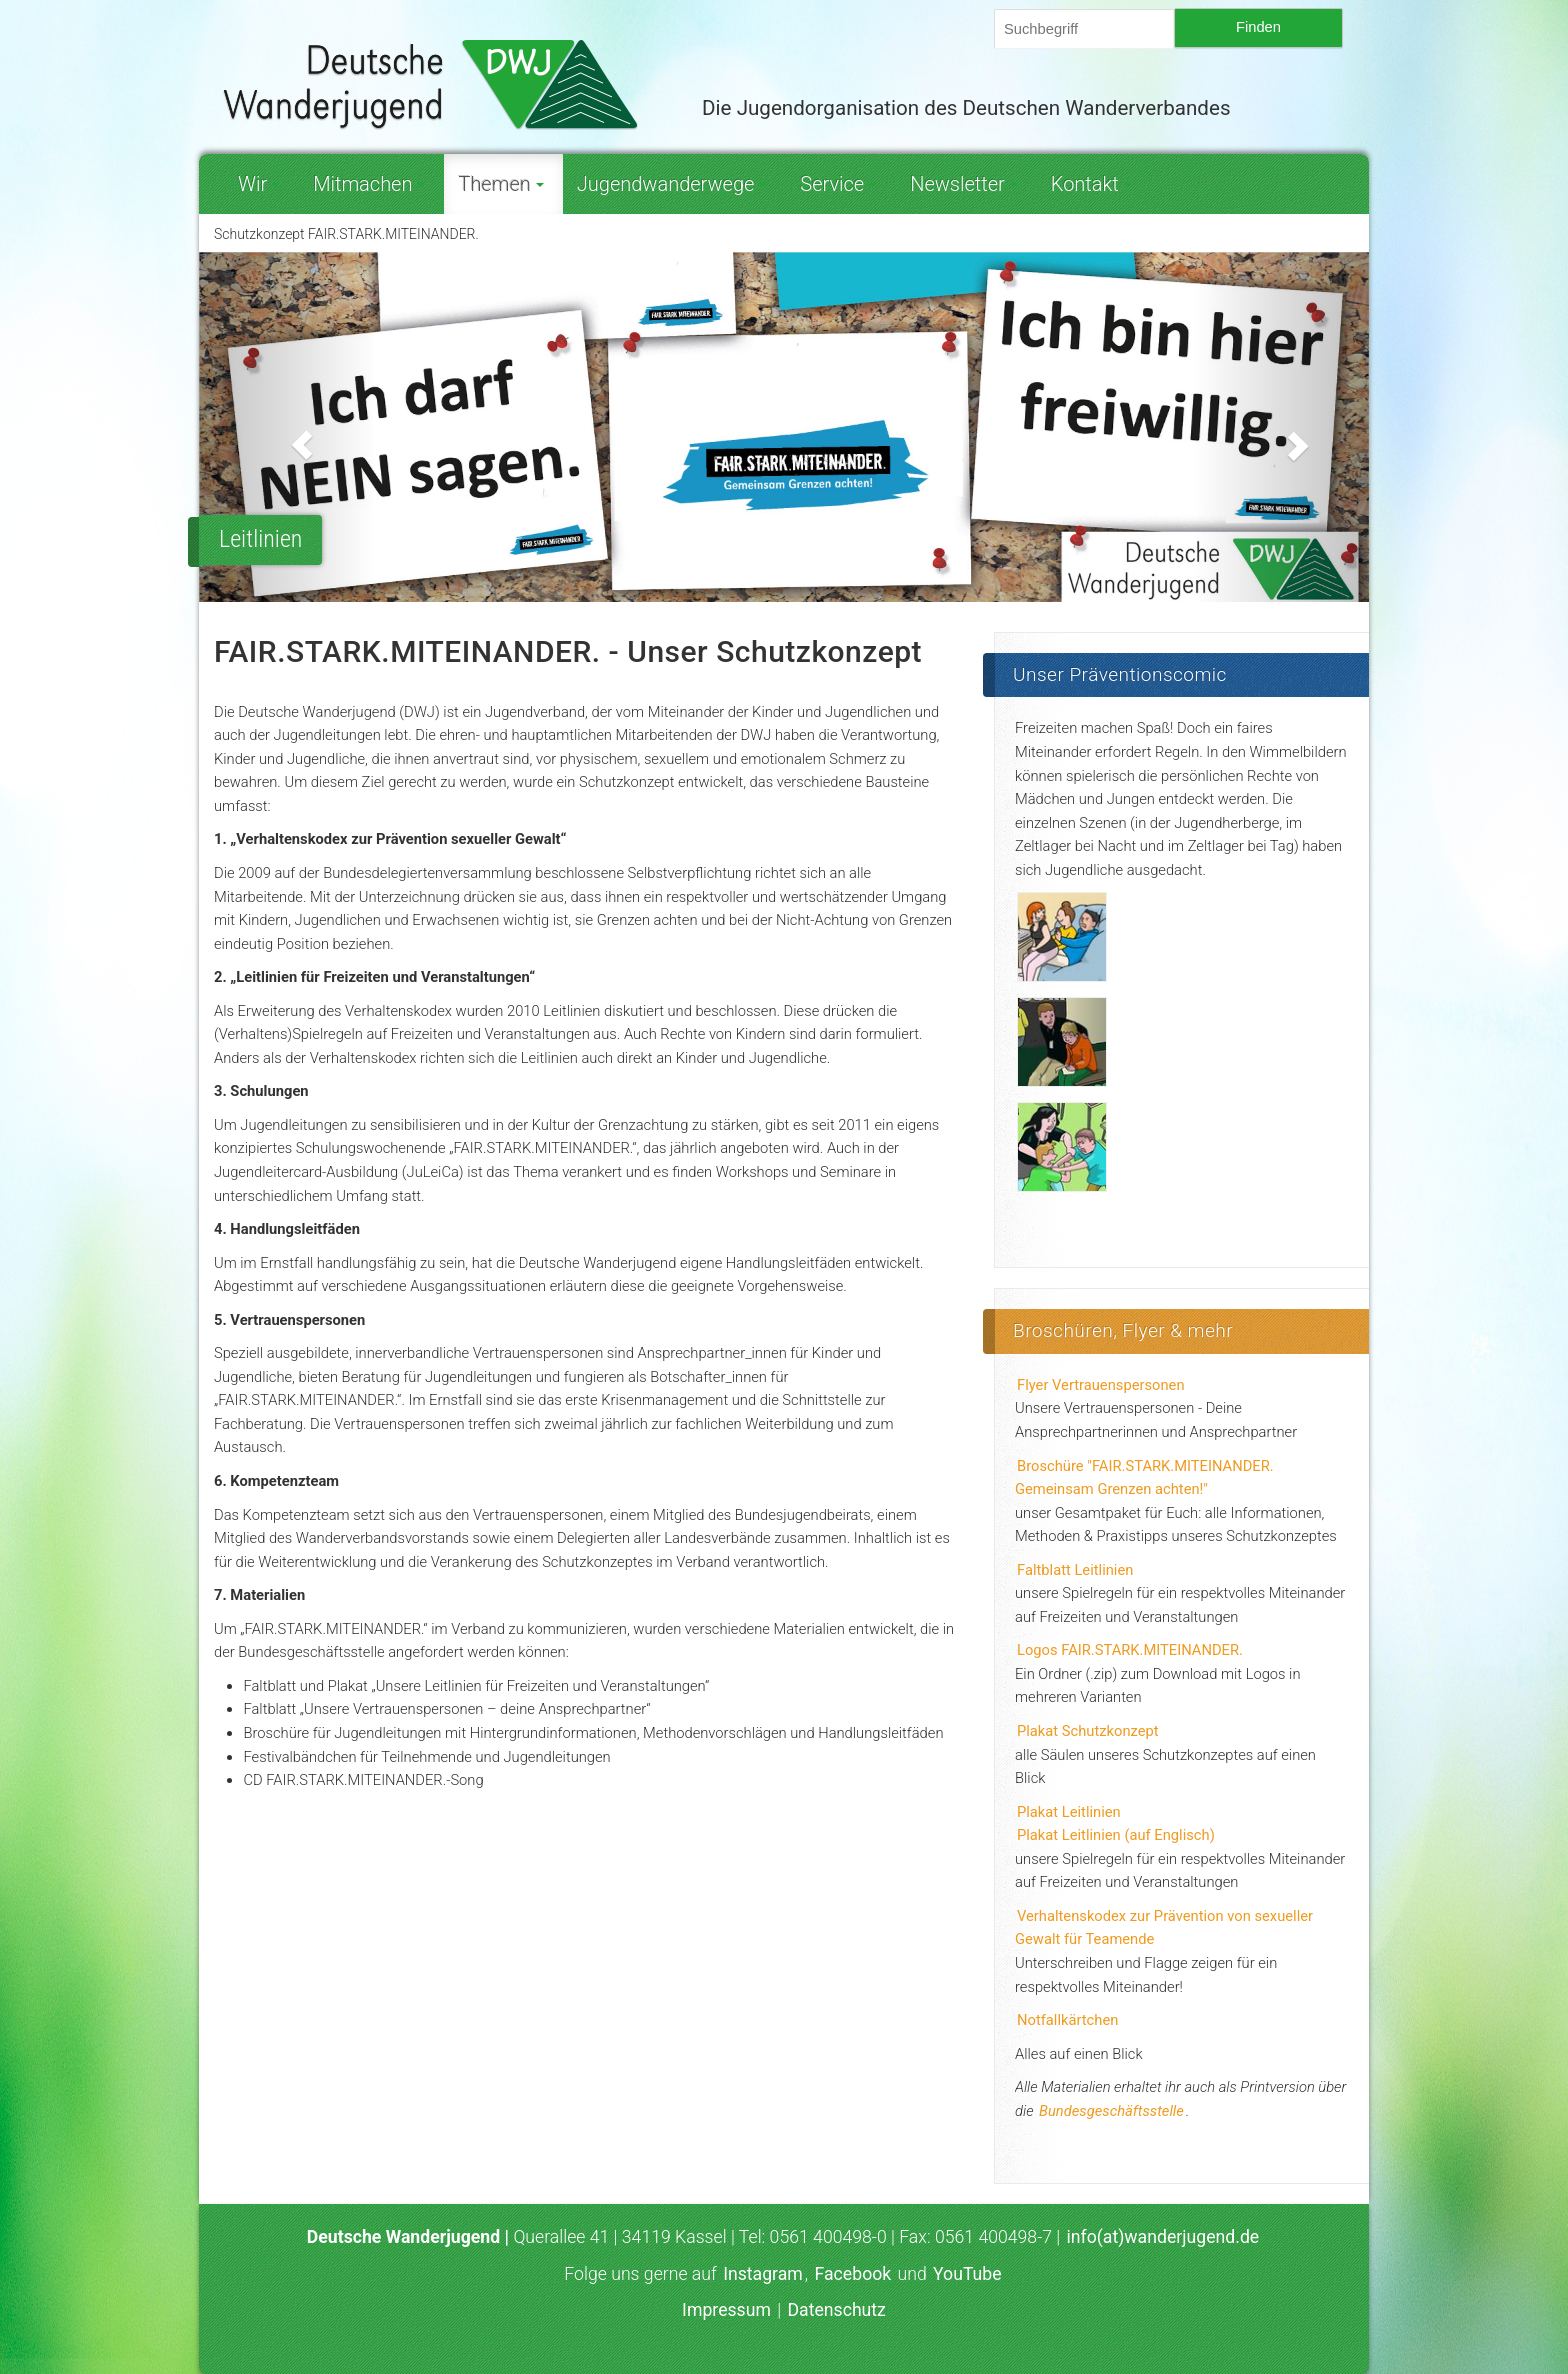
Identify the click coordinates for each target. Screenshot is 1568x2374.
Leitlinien (260, 539)
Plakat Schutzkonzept (1088, 1731)
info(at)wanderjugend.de (1163, 2237)
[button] (287, 427)
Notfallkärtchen (1067, 2020)
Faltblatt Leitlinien (1075, 1570)
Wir (259, 184)
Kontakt (1091, 184)
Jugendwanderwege (672, 184)
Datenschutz (836, 2310)
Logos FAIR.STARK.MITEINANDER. (1130, 1650)
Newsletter (964, 184)
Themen (500, 184)
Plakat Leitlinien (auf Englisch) (1116, 1835)
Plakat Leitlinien (1069, 1812)
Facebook (853, 2274)
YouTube (967, 2274)
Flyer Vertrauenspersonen (1101, 1385)
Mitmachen (369, 184)
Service (838, 184)
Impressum (726, 2310)
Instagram (763, 2274)
